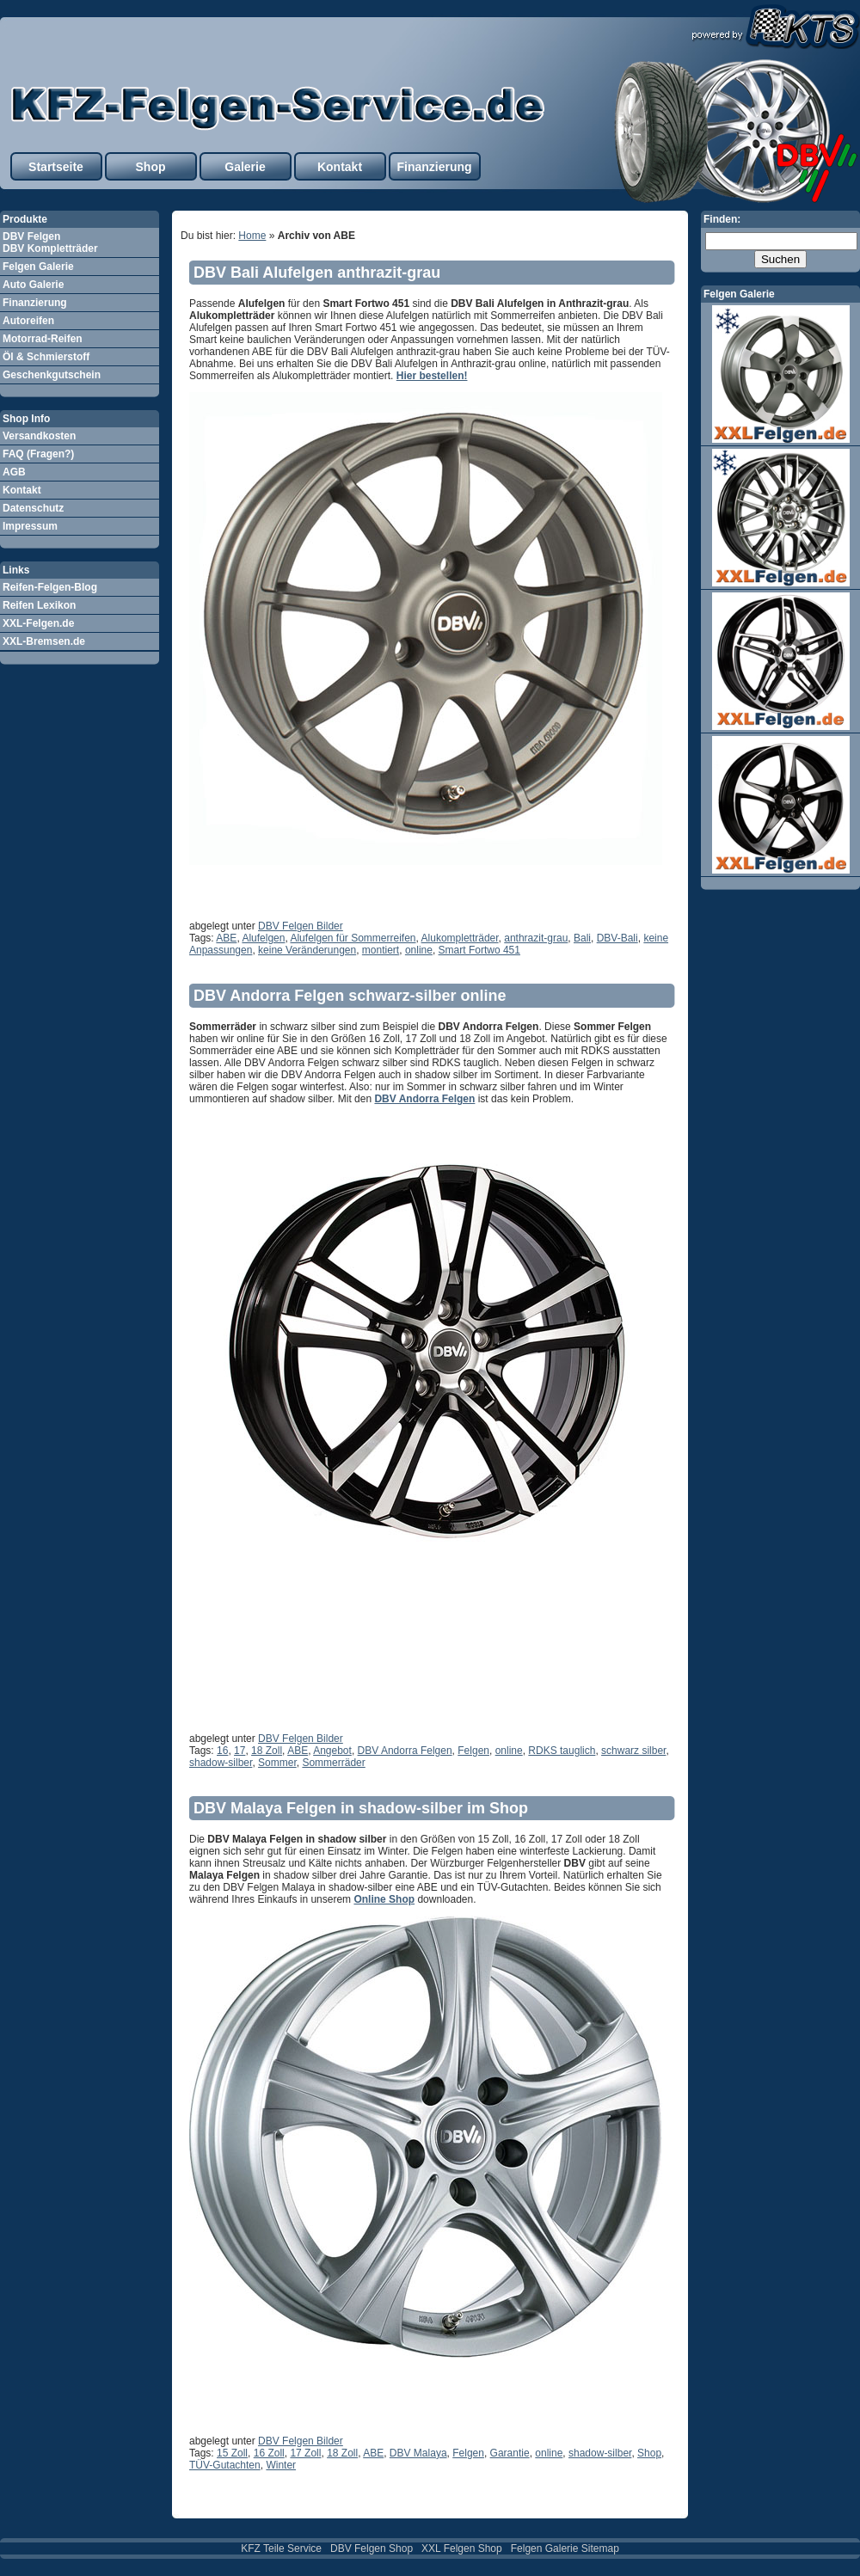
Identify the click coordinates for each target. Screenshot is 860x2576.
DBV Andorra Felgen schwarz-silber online (350, 995)
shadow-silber (220, 1763)
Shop (151, 167)
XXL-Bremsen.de (44, 641)
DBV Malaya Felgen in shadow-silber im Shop (361, 1808)
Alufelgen (263, 938)
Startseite (55, 167)
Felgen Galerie (38, 267)
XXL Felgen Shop (461, 2548)
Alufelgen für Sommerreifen (352, 938)
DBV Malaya (418, 2453)
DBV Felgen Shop (371, 2548)
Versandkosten (39, 436)
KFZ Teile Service (281, 2548)
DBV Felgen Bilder (300, 926)
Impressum (30, 526)
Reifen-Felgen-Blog (50, 587)
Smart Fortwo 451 (479, 950)
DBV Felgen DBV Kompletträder (50, 242)
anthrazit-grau (536, 938)
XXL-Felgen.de (38, 623)
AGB (14, 472)
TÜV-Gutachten (225, 2465)
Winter (281, 2465)
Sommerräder (333, 1763)
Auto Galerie (33, 285)
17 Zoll (305, 2453)
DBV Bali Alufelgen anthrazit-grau (317, 272)
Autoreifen (28, 321)
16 (222, 1751)
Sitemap (600, 2548)
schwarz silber (633, 1751)
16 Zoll (269, 2453)
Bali (582, 938)
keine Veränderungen (307, 950)
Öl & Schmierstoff (46, 357)
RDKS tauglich (561, 1751)
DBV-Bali (617, 938)
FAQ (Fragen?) (38, 454)
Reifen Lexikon (39, 605)
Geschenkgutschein (52, 375)
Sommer (277, 1763)
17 (239, 1751)
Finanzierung (433, 167)
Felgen (473, 1751)
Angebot (332, 1751)
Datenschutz (33, 508)
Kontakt (339, 167)
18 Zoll (266, 1751)
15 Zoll (232, 2453)
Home (252, 236)
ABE (226, 938)
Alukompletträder (460, 938)
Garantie (510, 2453)
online (419, 950)
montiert (380, 950)
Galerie (244, 167)
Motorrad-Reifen (43, 339)
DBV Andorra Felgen (424, 1099)
